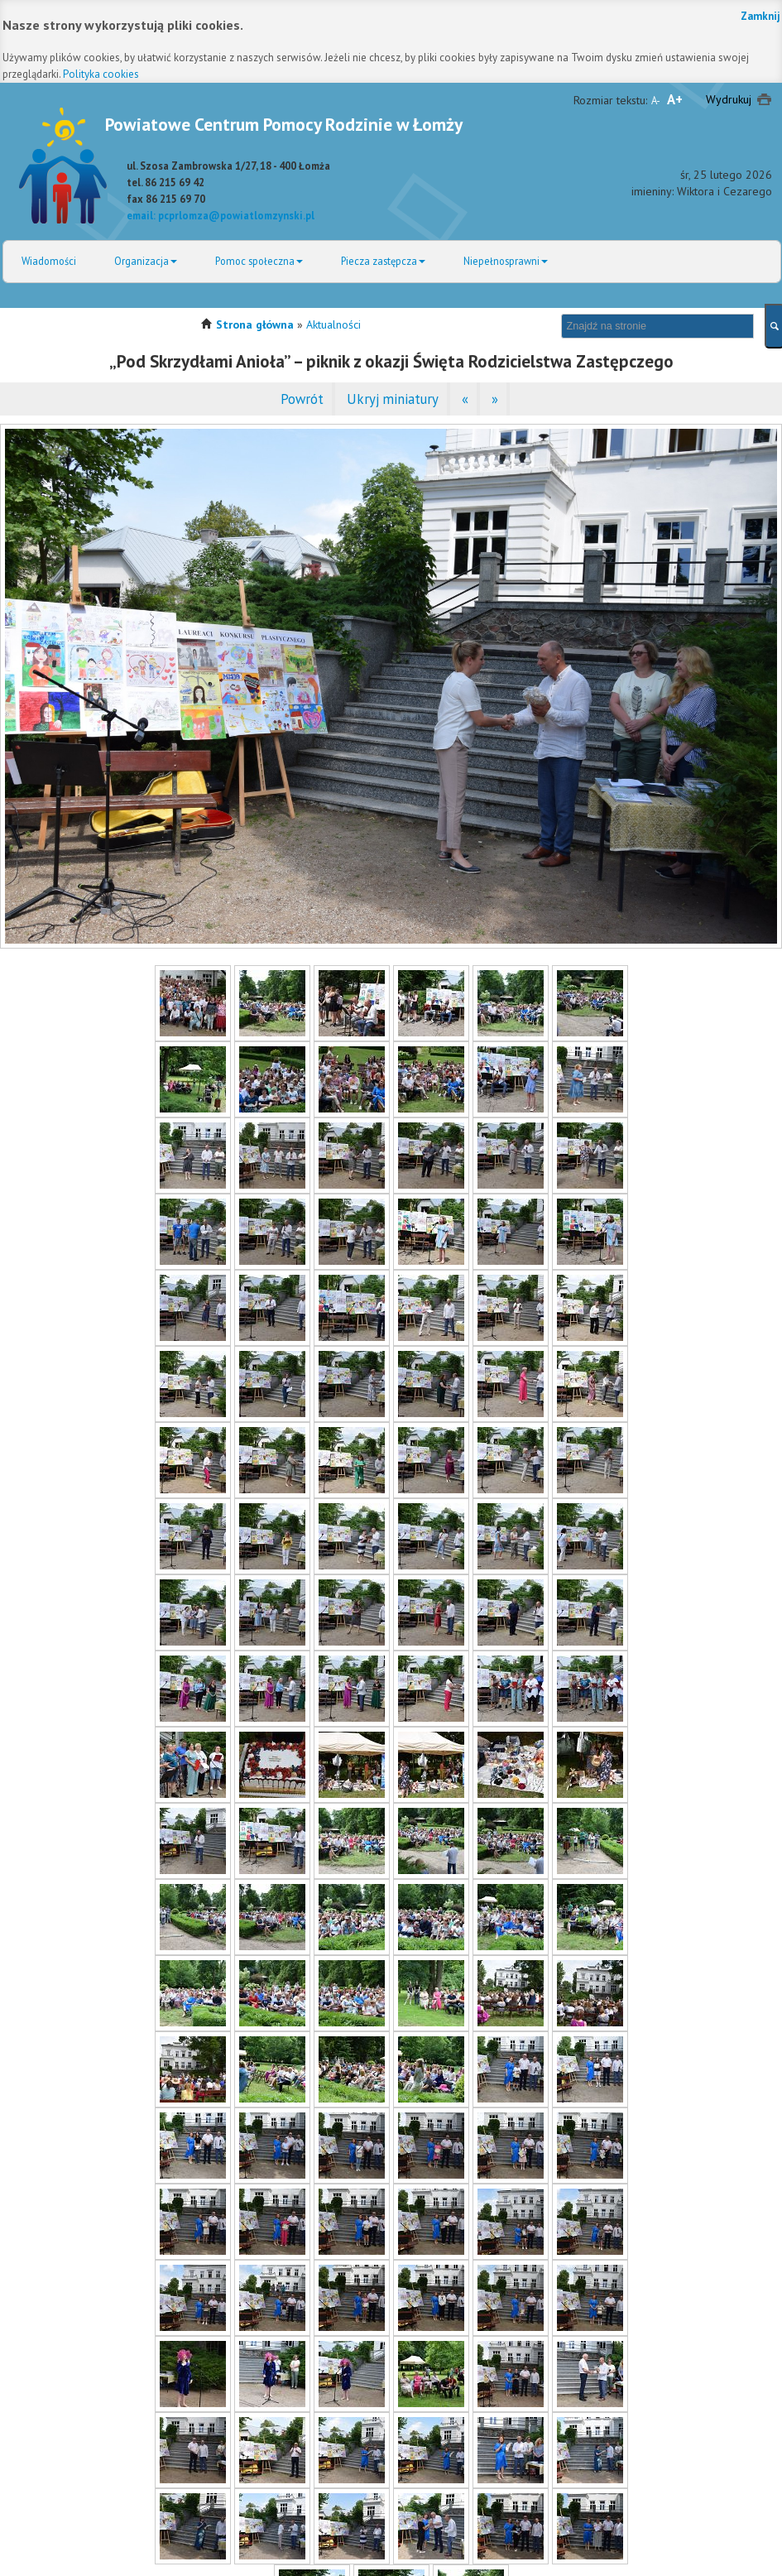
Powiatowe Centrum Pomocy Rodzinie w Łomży (284, 124)
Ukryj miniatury (393, 399)
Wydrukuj (728, 99)
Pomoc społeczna (259, 260)
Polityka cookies (101, 74)
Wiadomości (49, 260)
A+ (675, 99)
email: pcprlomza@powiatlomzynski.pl (220, 215)
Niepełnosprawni (505, 260)
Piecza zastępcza (383, 260)
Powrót (302, 399)
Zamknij (760, 16)
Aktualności (333, 324)
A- (655, 100)
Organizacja (145, 260)
